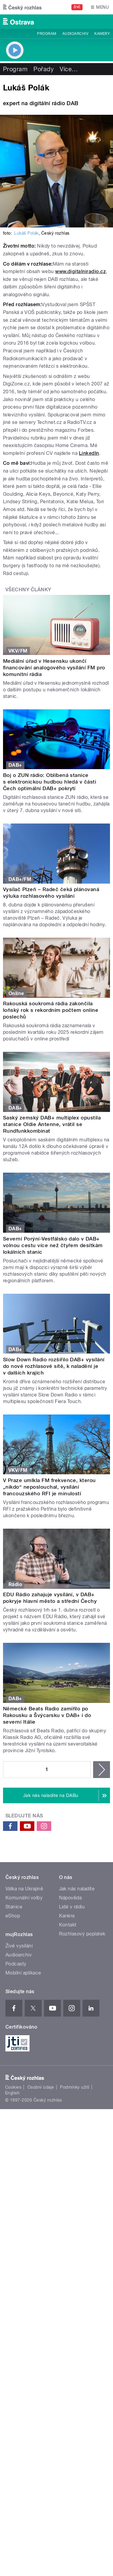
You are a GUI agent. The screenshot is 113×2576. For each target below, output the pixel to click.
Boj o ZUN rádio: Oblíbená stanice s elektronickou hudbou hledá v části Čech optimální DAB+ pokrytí (49, 781)
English (12, 2092)
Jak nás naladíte (77, 1889)
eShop (12, 1916)
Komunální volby (23, 1898)
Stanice (13, 1907)
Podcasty (16, 1964)
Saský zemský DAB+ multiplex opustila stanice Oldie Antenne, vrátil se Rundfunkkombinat (52, 1124)
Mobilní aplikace (23, 1973)
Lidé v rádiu (72, 1907)
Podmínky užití (74, 2087)
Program (46, 34)
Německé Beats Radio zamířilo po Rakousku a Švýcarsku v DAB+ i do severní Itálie (47, 1715)
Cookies (13, 2087)
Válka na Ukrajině (24, 1889)
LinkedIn (89, 453)
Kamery (102, 34)
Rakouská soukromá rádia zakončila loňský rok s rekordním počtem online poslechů (50, 1010)
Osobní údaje (40, 2087)
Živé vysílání (19, 1946)
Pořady (43, 69)
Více (69, 69)
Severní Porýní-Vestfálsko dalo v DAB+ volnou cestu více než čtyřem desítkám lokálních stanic (53, 1245)
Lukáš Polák (26, 233)
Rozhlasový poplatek (82, 1934)
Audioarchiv (75, 34)
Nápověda (70, 1898)
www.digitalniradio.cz (80, 271)
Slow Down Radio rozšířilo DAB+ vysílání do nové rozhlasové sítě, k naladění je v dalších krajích (54, 1366)
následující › (101, 1769)
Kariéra (67, 1916)
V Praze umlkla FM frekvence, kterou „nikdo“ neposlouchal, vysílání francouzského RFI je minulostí (49, 1487)
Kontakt (68, 1925)
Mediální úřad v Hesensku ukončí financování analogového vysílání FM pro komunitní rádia (54, 667)
